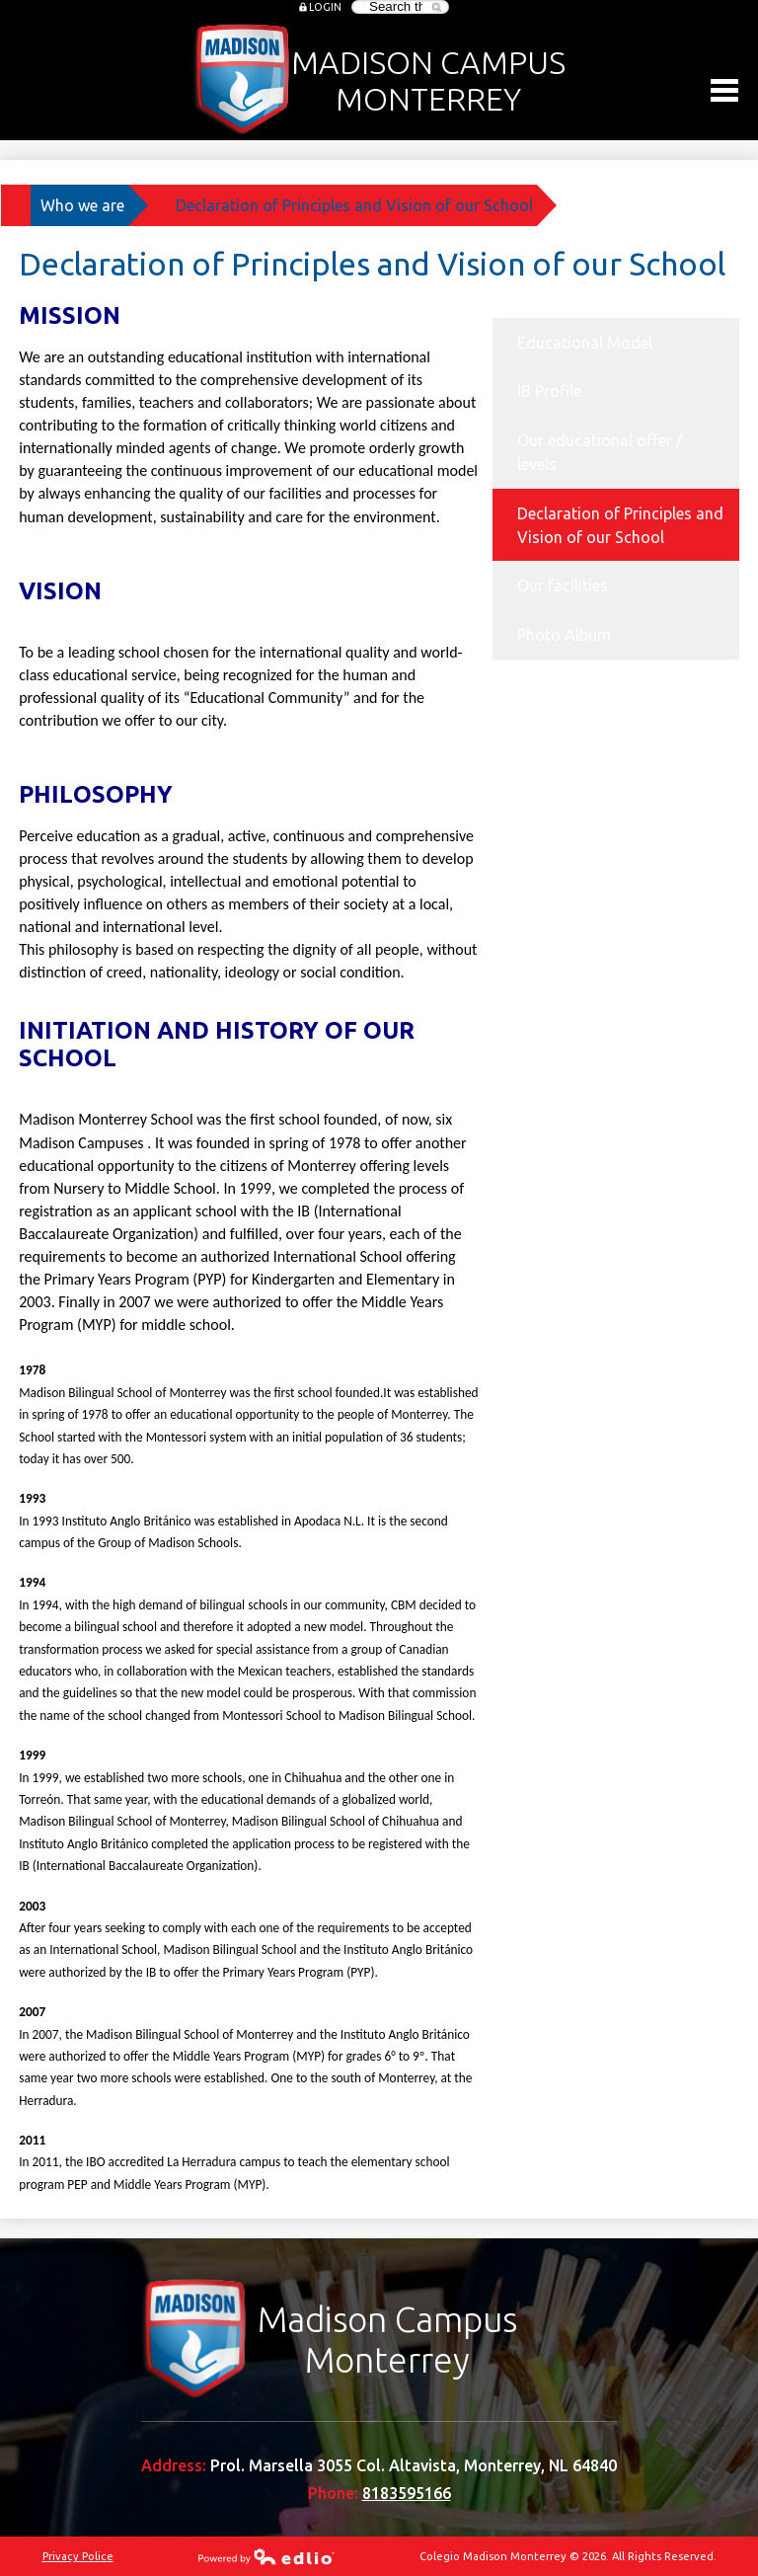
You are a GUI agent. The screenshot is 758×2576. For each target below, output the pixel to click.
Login (325, 7)
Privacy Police (78, 2556)
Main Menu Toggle (724, 90)
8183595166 (406, 2493)
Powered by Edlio (266, 2556)
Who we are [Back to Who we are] (82, 205)
